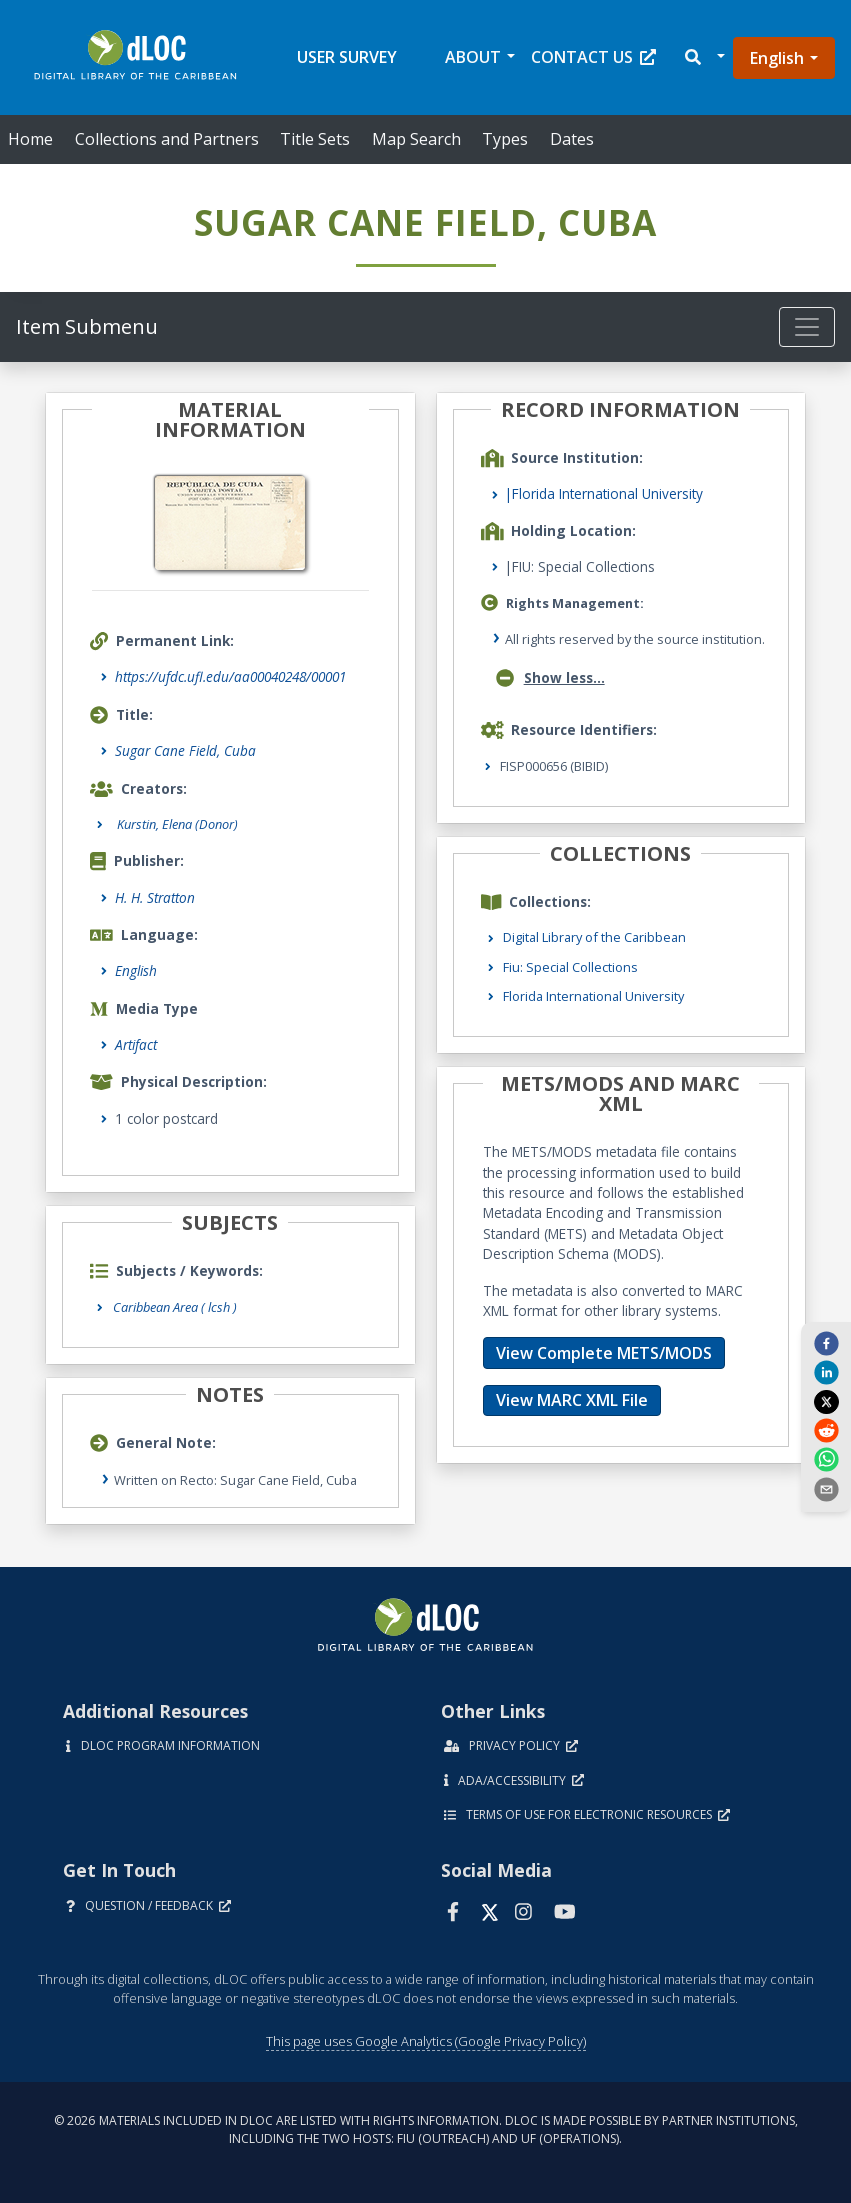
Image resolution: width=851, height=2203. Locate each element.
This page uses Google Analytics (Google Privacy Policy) (426, 2041)
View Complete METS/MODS (604, 1353)
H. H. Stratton (155, 897)
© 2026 (426, 2129)
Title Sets (315, 139)
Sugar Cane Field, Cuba (185, 750)
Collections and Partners (167, 139)
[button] (703, 57)
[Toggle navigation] (807, 327)
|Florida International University (604, 493)
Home (30, 139)
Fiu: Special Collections (570, 967)
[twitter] (826, 1401)
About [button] (473, 57)
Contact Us (593, 57)
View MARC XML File (572, 1400)
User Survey (347, 57)
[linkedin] (826, 1372)
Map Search (416, 139)
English (777, 58)
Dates (572, 139)
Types (505, 139)
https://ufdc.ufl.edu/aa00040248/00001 (230, 676)
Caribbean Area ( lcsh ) (175, 1307)
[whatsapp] (826, 1459)
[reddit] (826, 1430)
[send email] (826, 1488)
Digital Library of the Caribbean (594, 937)
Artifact (136, 1044)
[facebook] (826, 1343)
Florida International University (593, 996)
